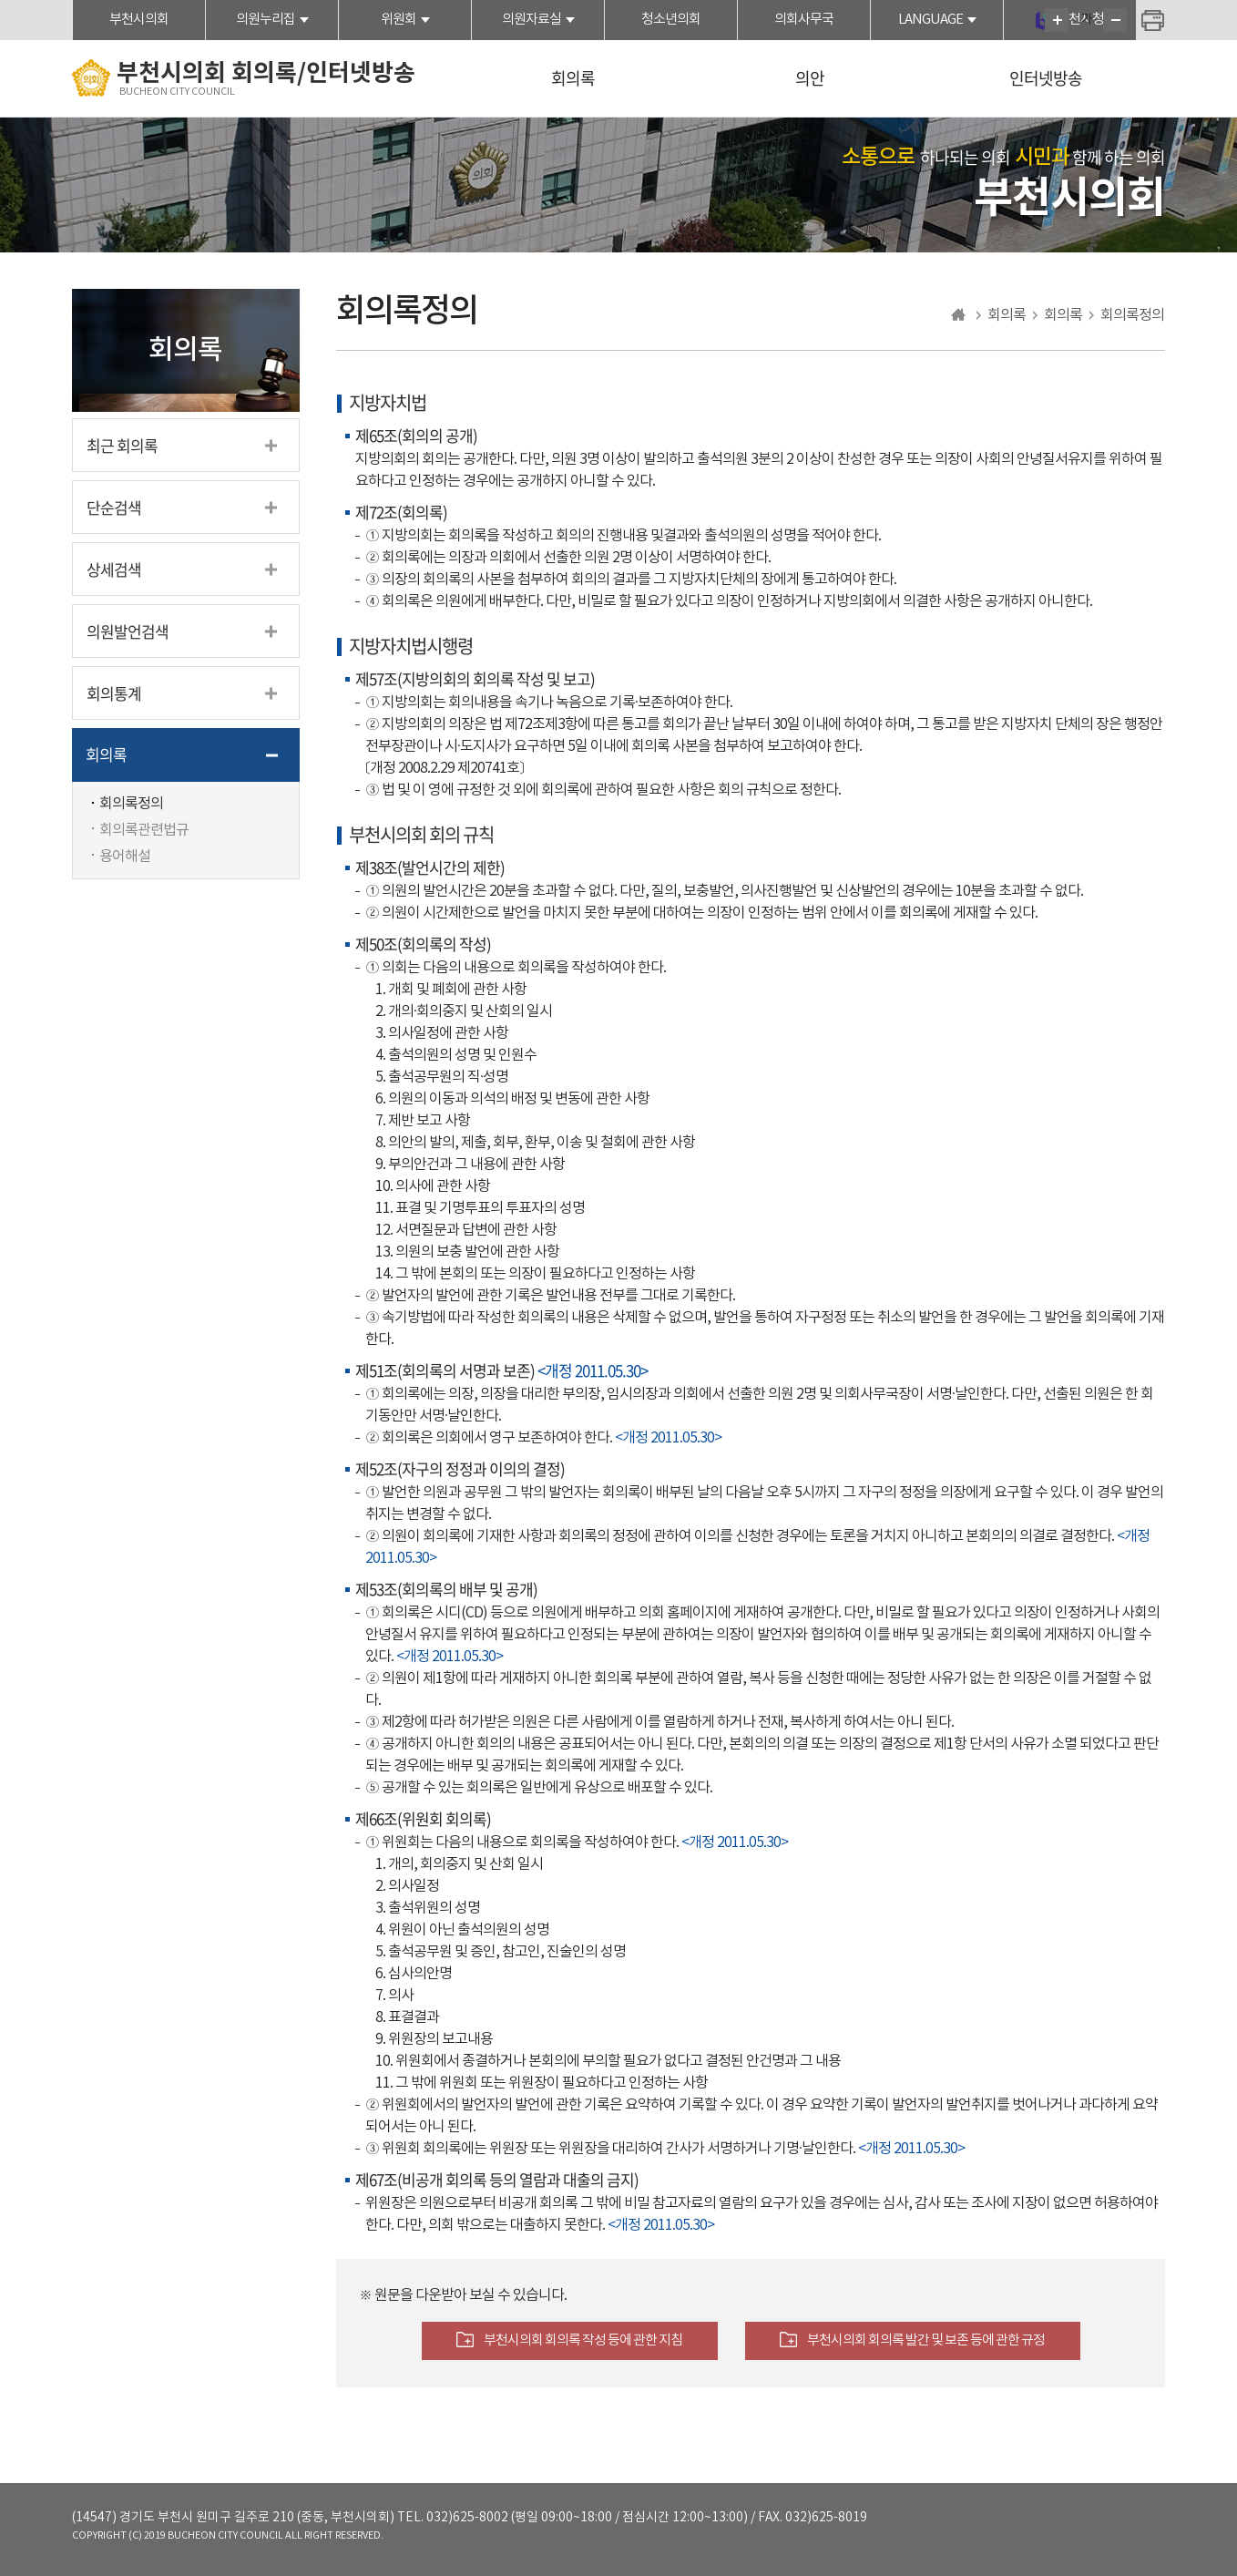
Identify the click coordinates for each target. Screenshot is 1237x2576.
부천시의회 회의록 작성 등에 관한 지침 (583, 2340)
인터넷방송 (1045, 78)
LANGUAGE (930, 19)
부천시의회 (139, 19)
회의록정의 (131, 803)
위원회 (398, 19)
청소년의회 (670, 19)
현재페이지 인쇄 (1153, 22)
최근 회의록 (122, 445)
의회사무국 (803, 19)
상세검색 (114, 569)
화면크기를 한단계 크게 (1056, 20)
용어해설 (124, 856)
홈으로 (958, 315)
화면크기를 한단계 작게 (1115, 20)
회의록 (573, 78)
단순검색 (114, 507)
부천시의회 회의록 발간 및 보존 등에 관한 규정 (926, 2340)
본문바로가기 (0, 0)
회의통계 (114, 693)
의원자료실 (531, 19)
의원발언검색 (128, 631)
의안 (809, 78)
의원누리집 (265, 19)
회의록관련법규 (144, 830)
